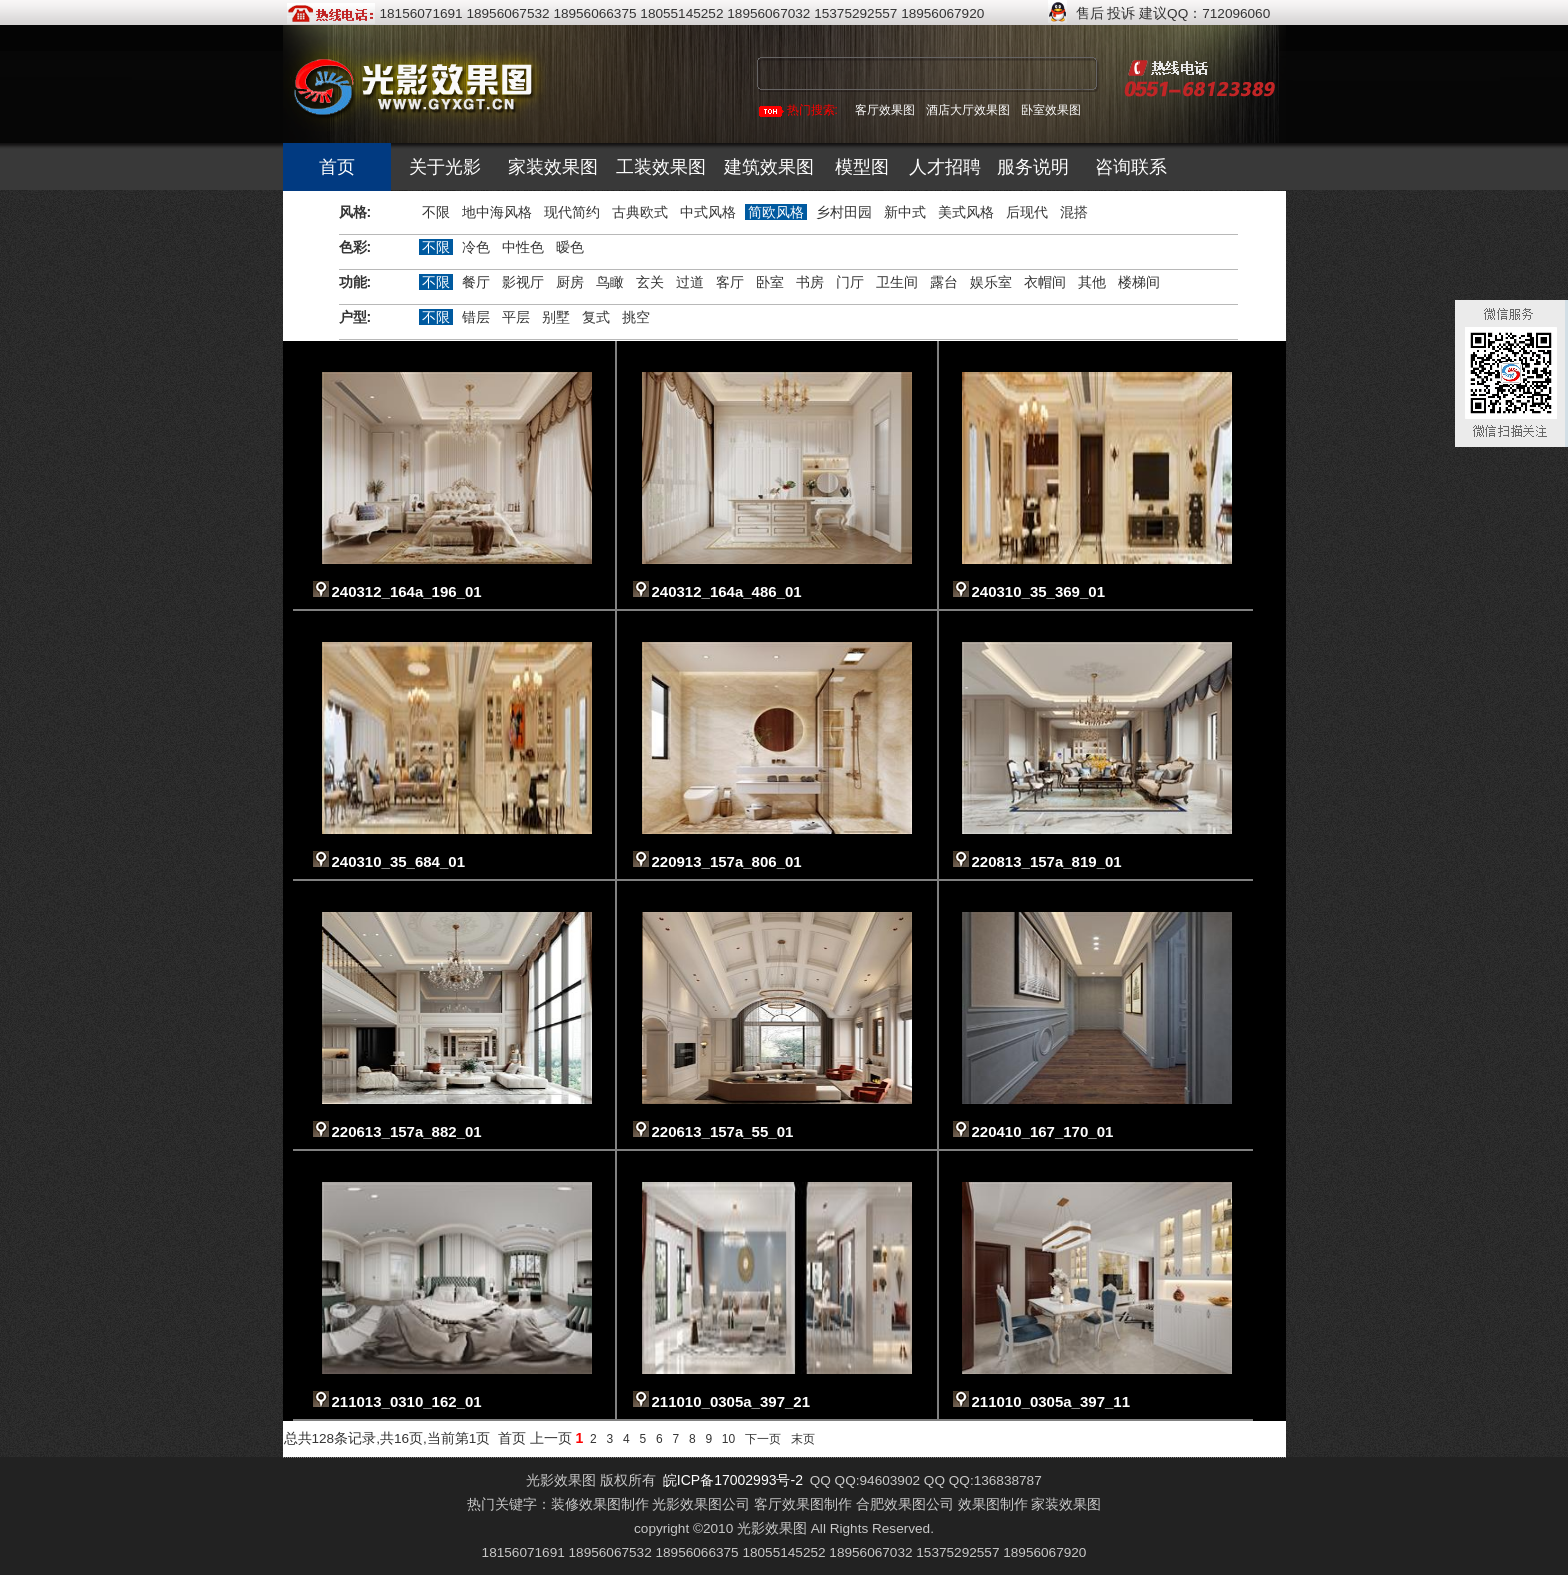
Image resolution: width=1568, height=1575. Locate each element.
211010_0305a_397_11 (1051, 1401)
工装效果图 (661, 167)
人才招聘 (945, 167)
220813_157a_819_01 (1047, 861)
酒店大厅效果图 (968, 110)
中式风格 (708, 212)
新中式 (905, 212)
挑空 (636, 317)
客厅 (730, 282)
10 (728, 1439)
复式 (596, 317)
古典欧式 (640, 212)
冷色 (476, 247)
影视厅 (523, 282)
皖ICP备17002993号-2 (733, 1480)
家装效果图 (553, 167)
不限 (436, 212)
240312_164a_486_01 (727, 591)
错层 (476, 317)
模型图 (862, 167)
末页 (803, 1439)
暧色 (570, 247)
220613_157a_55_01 (723, 1131)
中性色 (523, 247)
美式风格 (966, 212)
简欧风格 (776, 212)
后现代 (1027, 212)
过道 (690, 282)
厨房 (570, 282)
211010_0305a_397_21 (731, 1401)
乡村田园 (844, 212)
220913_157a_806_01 (727, 861)
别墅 (556, 317)
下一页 (763, 1439)
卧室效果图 (1051, 110)
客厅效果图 (885, 110)
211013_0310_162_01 (407, 1401)
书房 (810, 282)
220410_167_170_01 (1043, 1131)
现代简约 (572, 212)
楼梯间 (1139, 282)
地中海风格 (497, 212)
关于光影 (445, 167)
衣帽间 (1045, 282)
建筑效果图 (769, 167)
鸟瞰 (610, 282)
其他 (1092, 282)
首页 (337, 167)
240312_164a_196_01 (407, 591)
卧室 (770, 282)
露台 (944, 282)
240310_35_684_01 (398, 861)
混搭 (1074, 212)
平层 (516, 317)
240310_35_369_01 (1038, 591)
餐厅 (476, 282)
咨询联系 (1131, 167)
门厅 (850, 282)
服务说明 (1033, 167)
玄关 (650, 282)
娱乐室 (991, 282)
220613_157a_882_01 (407, 1131)
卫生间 (897, 282)
